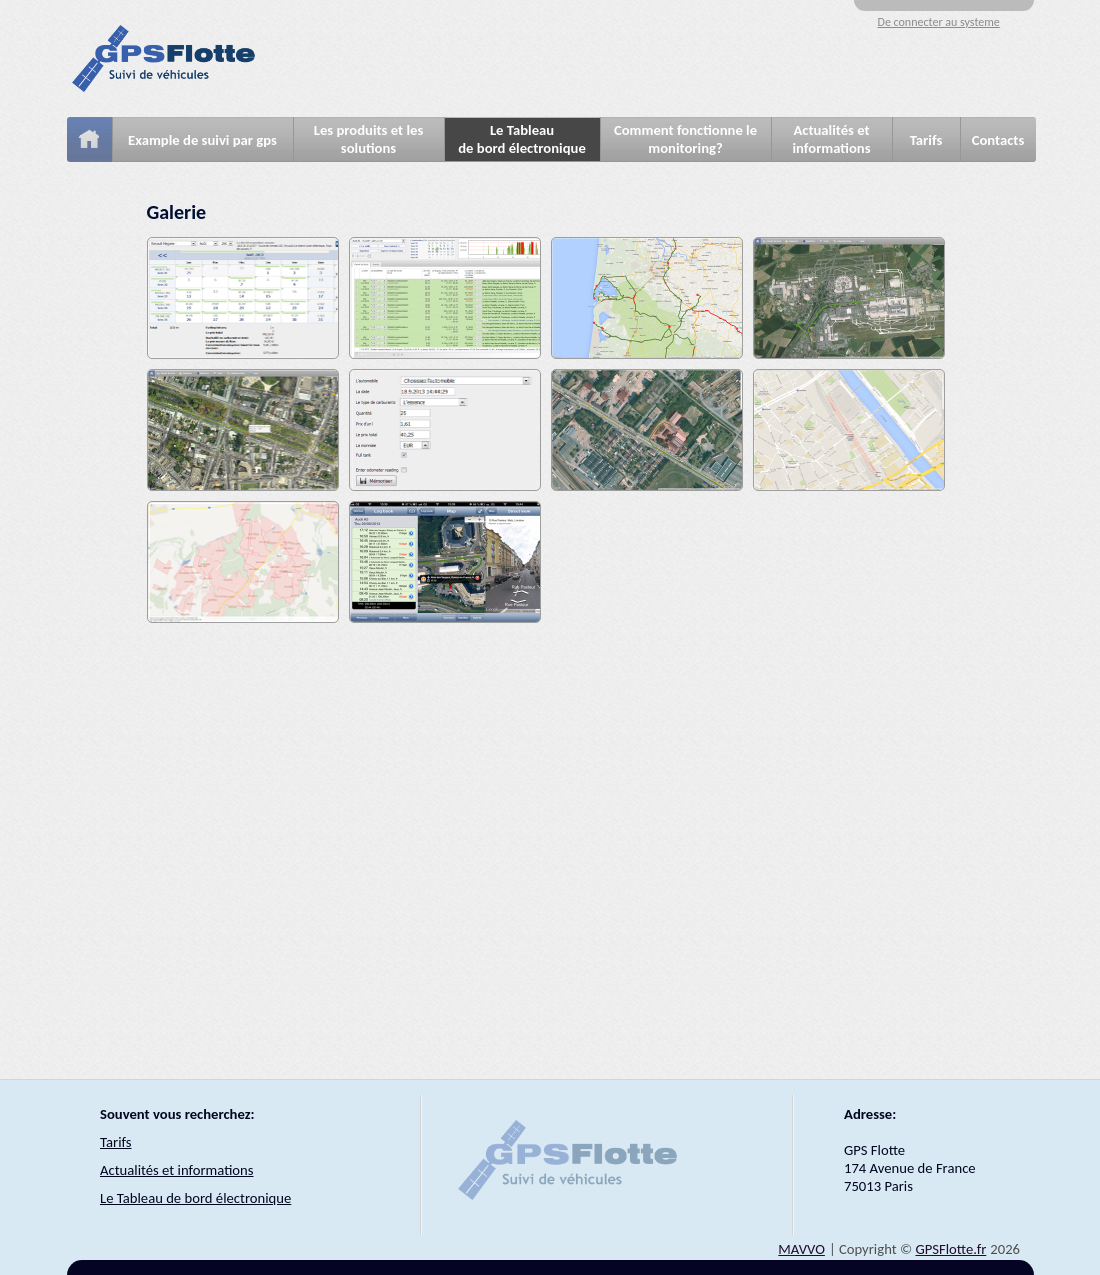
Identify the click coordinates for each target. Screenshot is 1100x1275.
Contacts (998, 140)
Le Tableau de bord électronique (195, 1198)
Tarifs (926, 140)
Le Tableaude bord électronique (522, 139)
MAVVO (801, 1249)
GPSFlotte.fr (950, 1249)
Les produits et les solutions (369, 139)
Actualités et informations (831, 139)
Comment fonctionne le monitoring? (685, 139)
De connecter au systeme (939, 22)
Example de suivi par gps (202, 140)
